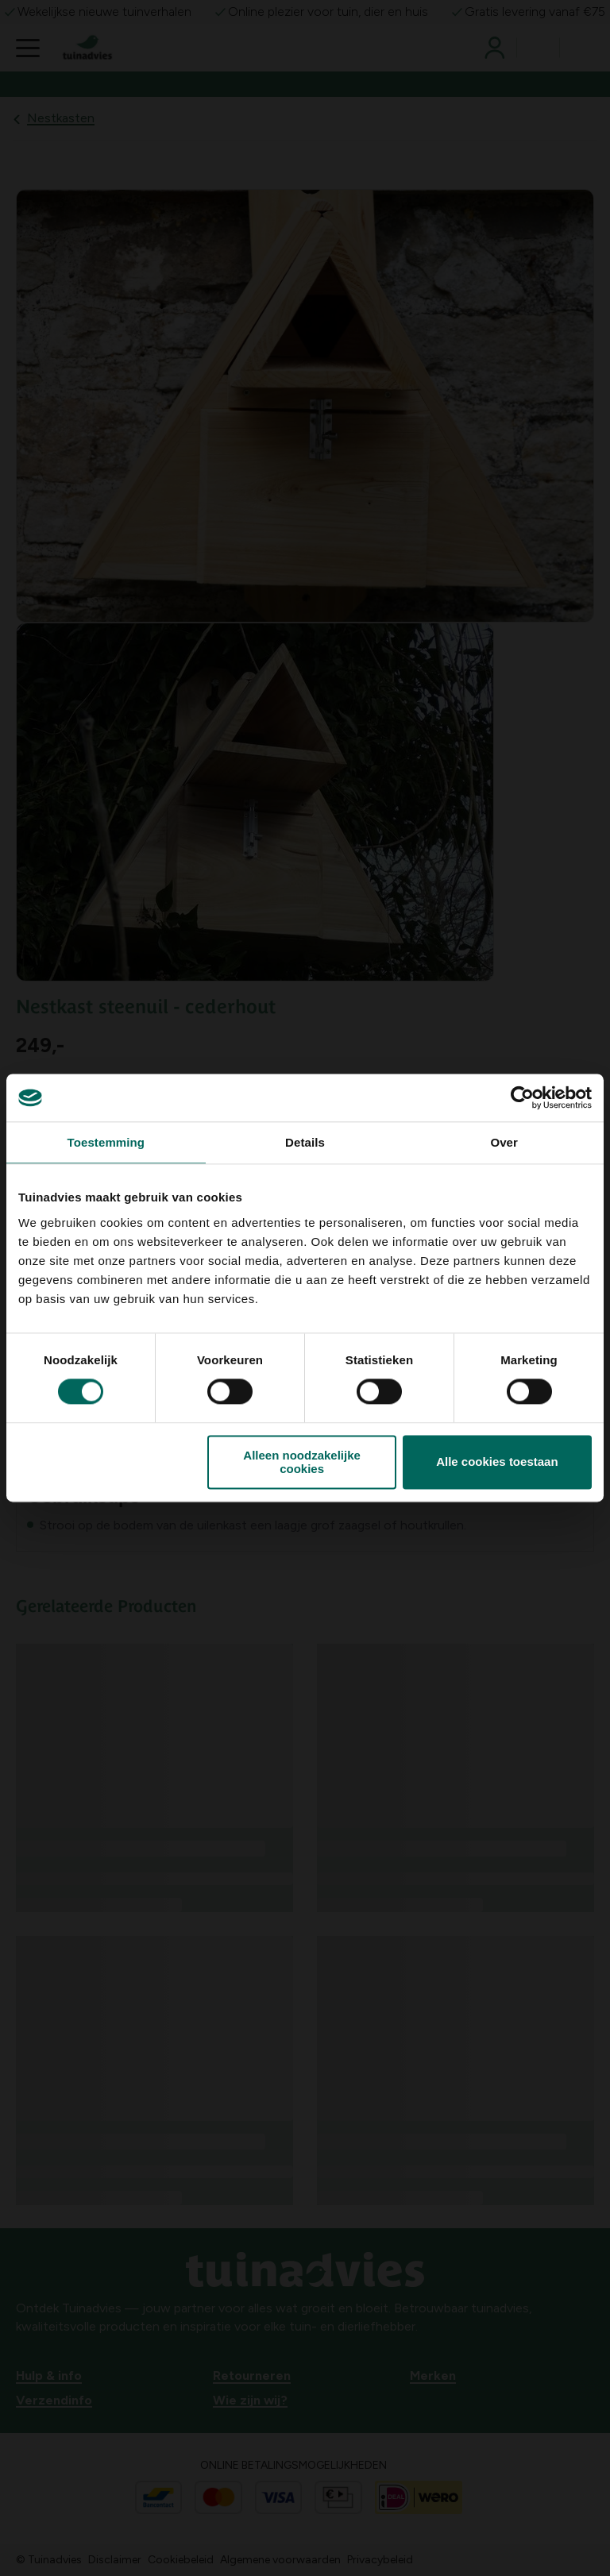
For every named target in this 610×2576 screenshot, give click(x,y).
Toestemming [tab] (106, 1142)
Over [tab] (504, 1142)
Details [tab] (305, 1142)
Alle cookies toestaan (497, 1462)
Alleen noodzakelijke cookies (302, 1461)
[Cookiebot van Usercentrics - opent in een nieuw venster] (522, 1097)
